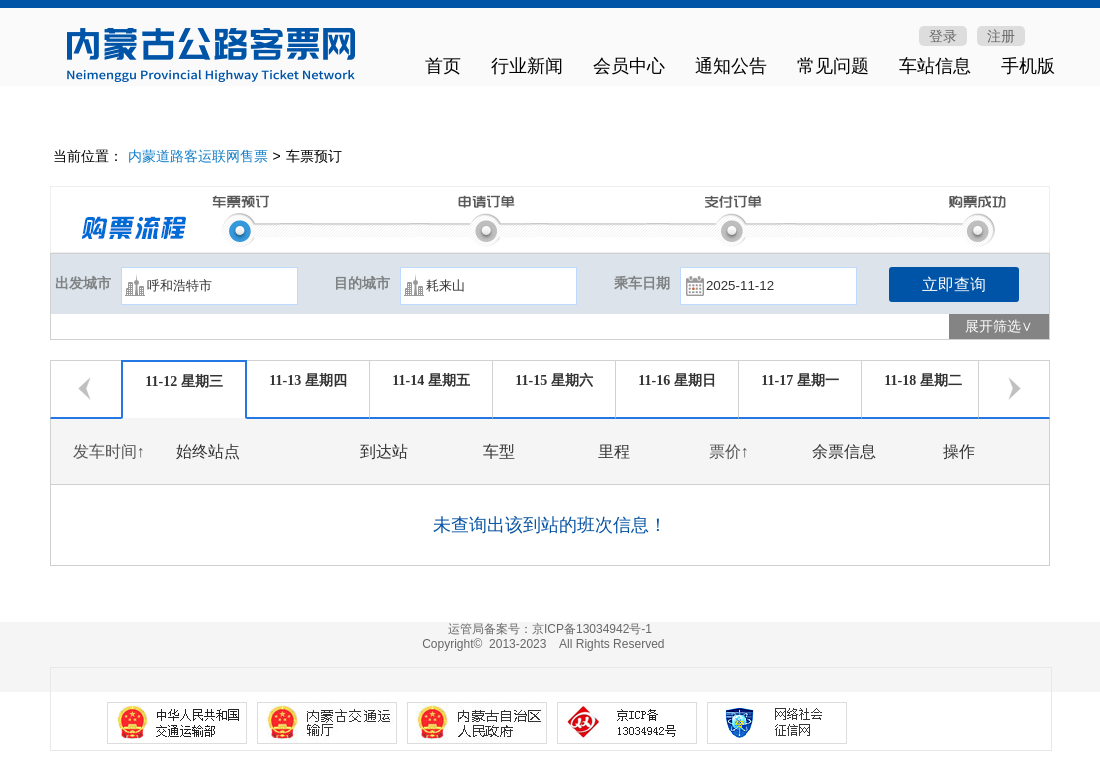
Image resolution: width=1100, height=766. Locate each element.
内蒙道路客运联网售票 (198, 156)
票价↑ (729, 451)
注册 (1001, 36)
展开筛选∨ (999, 326)
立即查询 (954, 284)
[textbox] (209, 286)
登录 (943, 36)
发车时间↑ (109, 451)
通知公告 (731, 66)
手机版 (1028, 66)
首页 (443, 66)
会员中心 (629, 66)
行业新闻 (527, 66)
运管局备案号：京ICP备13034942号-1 (550, 629)
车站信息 (935, 66)
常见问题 (833, 66)
